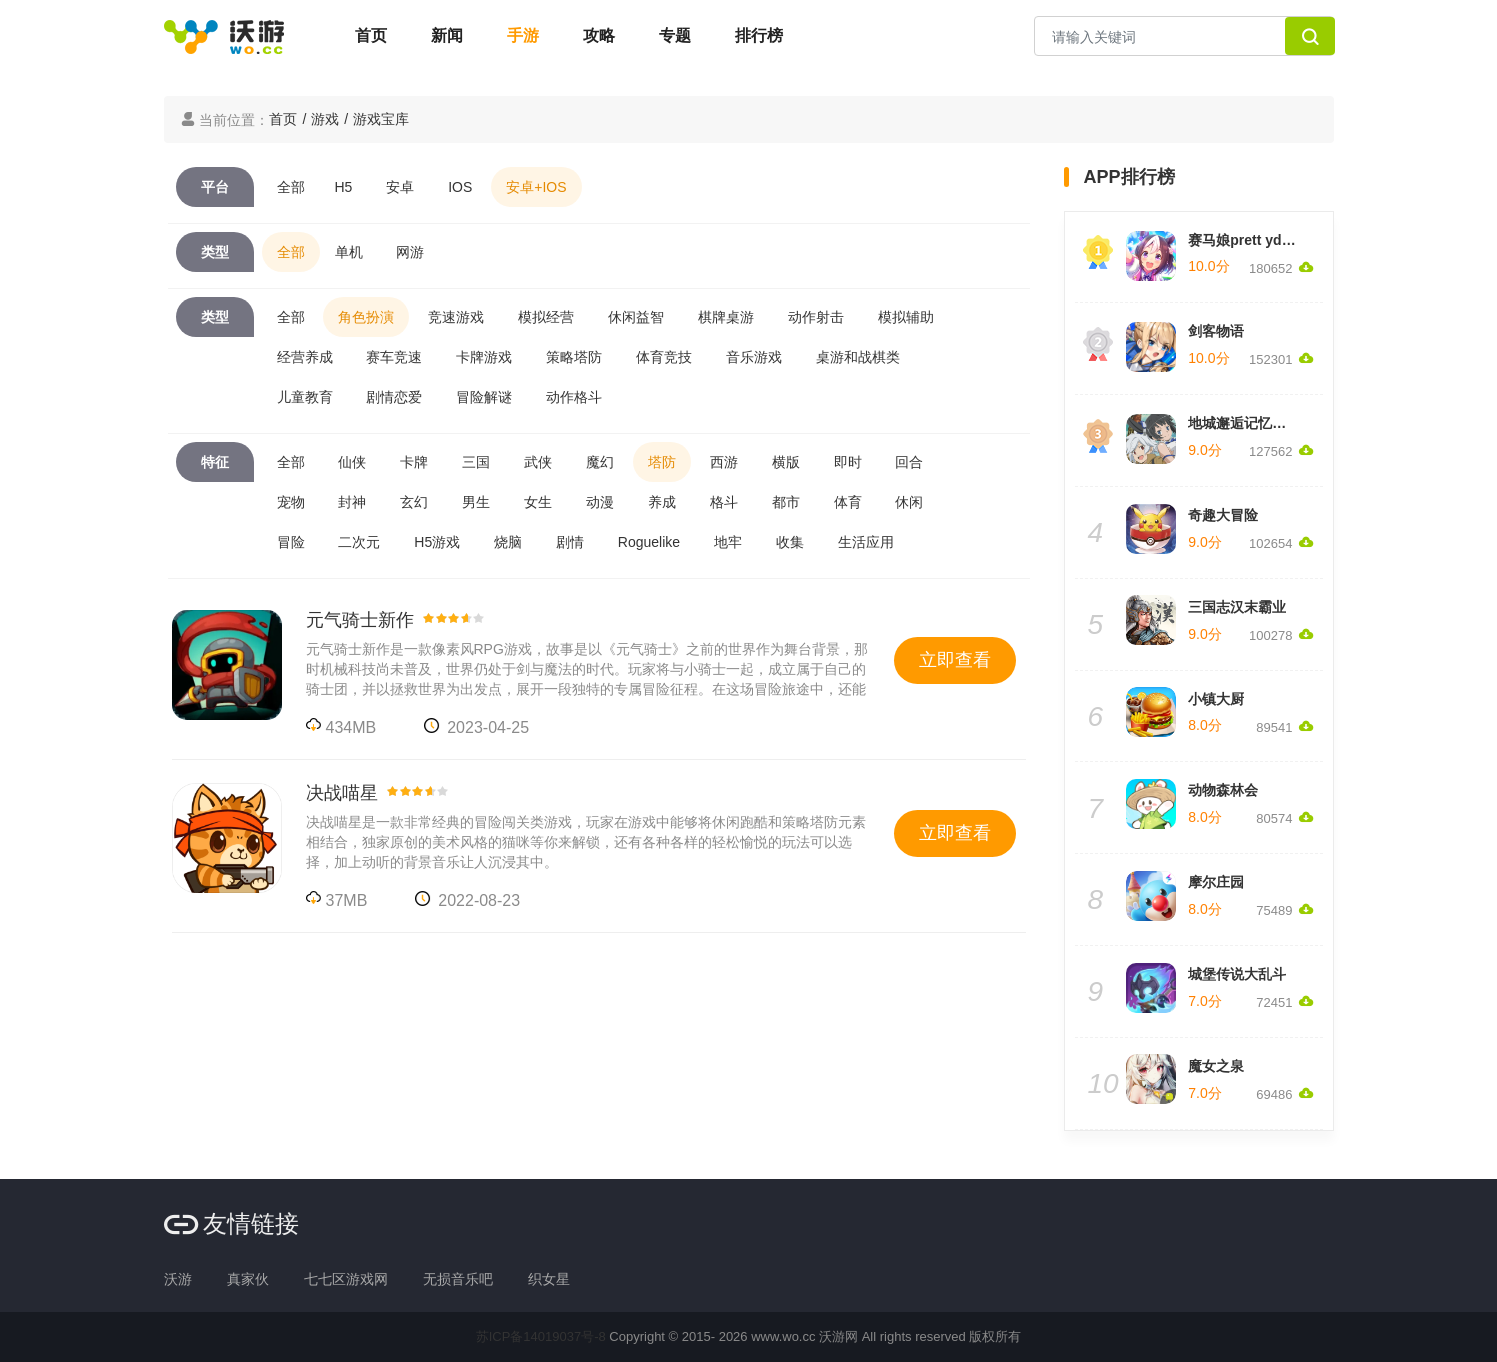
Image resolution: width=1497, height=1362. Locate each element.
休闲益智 (636, 317)
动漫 (600, 502)
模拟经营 (546, 317)
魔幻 (600, 462)
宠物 (291, 502)
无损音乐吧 (458, 1279)
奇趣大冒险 (1223, 515)
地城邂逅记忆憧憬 (1244, 423)
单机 (349, 252)
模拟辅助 (906, 317)
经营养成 (305, 357)
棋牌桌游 (726, 317)
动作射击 (816, 317)
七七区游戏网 (346, 1279)
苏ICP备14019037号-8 (541, 1336)
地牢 (728, 542)
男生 (476, 502)
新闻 (447, 35)
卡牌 (414, 462)
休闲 (909, 502)
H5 (344, 187)
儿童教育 (305, 397)
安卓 (400, 187)
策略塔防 (574, 357)
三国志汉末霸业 (1237, 607)
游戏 (325, 119)
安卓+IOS (536, 187)
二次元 (359, 542)
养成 (662, 502)
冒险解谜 (484, 397)
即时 (848, 462)
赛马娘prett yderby (1249, 240)
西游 (724, 462)
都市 (786, 502)
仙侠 (352, 462)
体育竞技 (664, 357)
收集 (790, 542)
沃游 (178, 1279)
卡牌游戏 (484, 357)
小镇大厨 (1216, 699)
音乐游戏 (754, 357)
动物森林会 (1223, 790)
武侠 (538, 462)
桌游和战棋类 (858, 357)
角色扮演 (366, 317)
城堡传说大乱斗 (1237, 974)
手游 (523, 35)
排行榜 (759, 35)
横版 (786, 462)
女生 (538, 502)
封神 (352, 502)
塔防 (662, 462)
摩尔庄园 (1216, 882)
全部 (291, 187)
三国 (476, 462)
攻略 (599, 35)
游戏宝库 (381, 119)
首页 (371, 35)
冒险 (291, 542)
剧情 (570, 542)
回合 (909, 462)
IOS (460, 187)
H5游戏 (437, 542)
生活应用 (866, 542)
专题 (675, 35)
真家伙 (248, 1279)
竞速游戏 (456, 317)
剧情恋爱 (394, 397)
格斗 (724, 502)
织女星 (549, 1279)
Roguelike (649, 542)
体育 (848, 502)
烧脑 (508, 542)
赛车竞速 (394, 357)
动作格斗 (574, 397)
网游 (410, 252)
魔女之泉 (1216, 1066)
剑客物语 (1216, 331)
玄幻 (414, 502)
